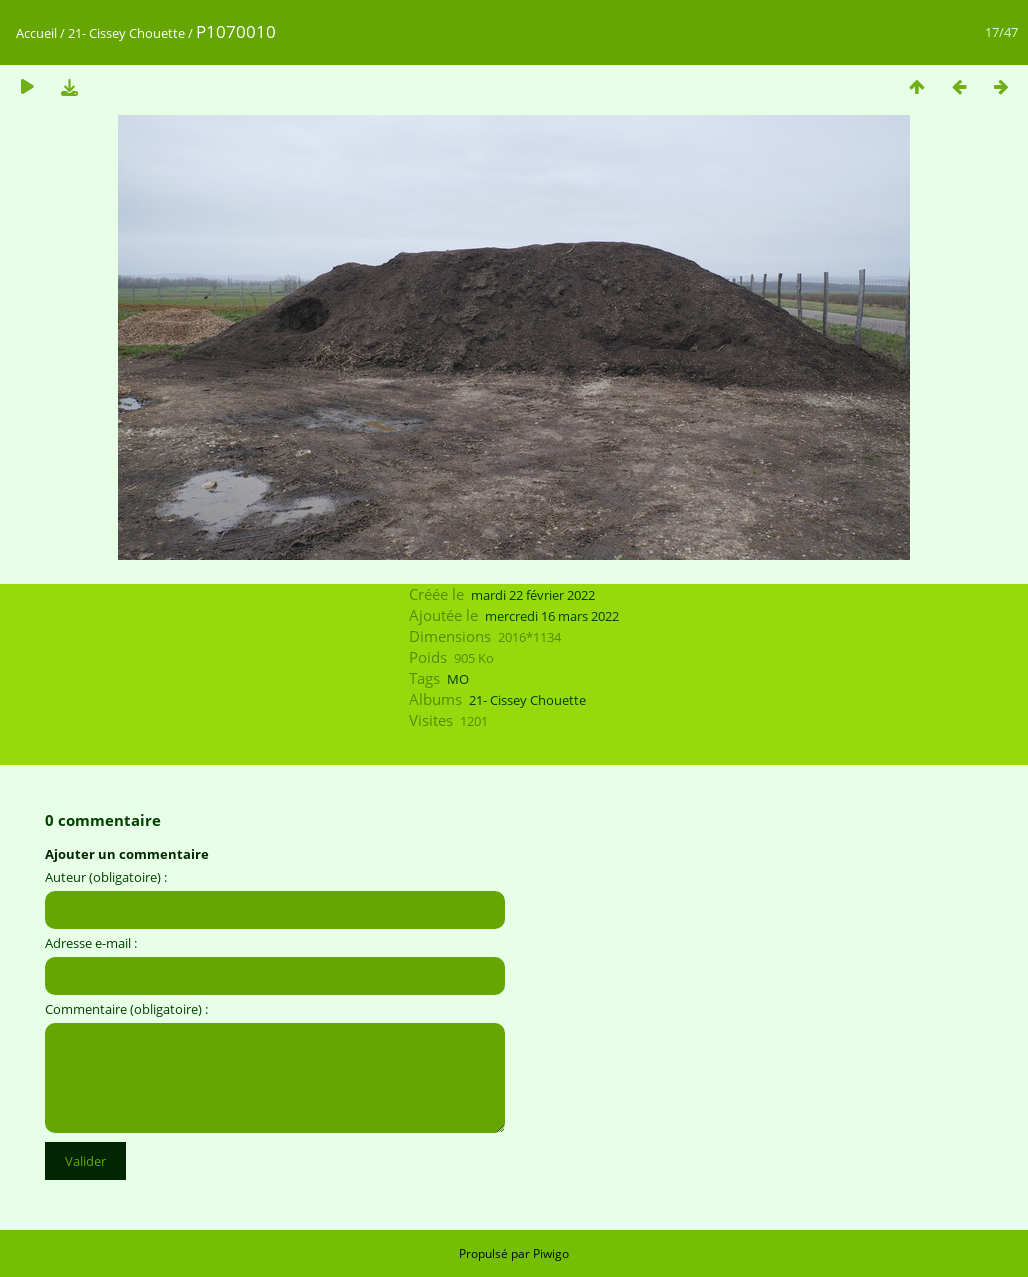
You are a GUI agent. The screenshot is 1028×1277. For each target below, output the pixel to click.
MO (458, 679)
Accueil (36, 33)
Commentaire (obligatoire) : (126, 1009)
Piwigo (551, 1253)
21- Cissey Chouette (126, 33)
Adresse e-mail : (91, 943)
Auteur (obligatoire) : (106, 877)
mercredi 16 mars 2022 (552, 616)
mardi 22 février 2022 (533, 595)
